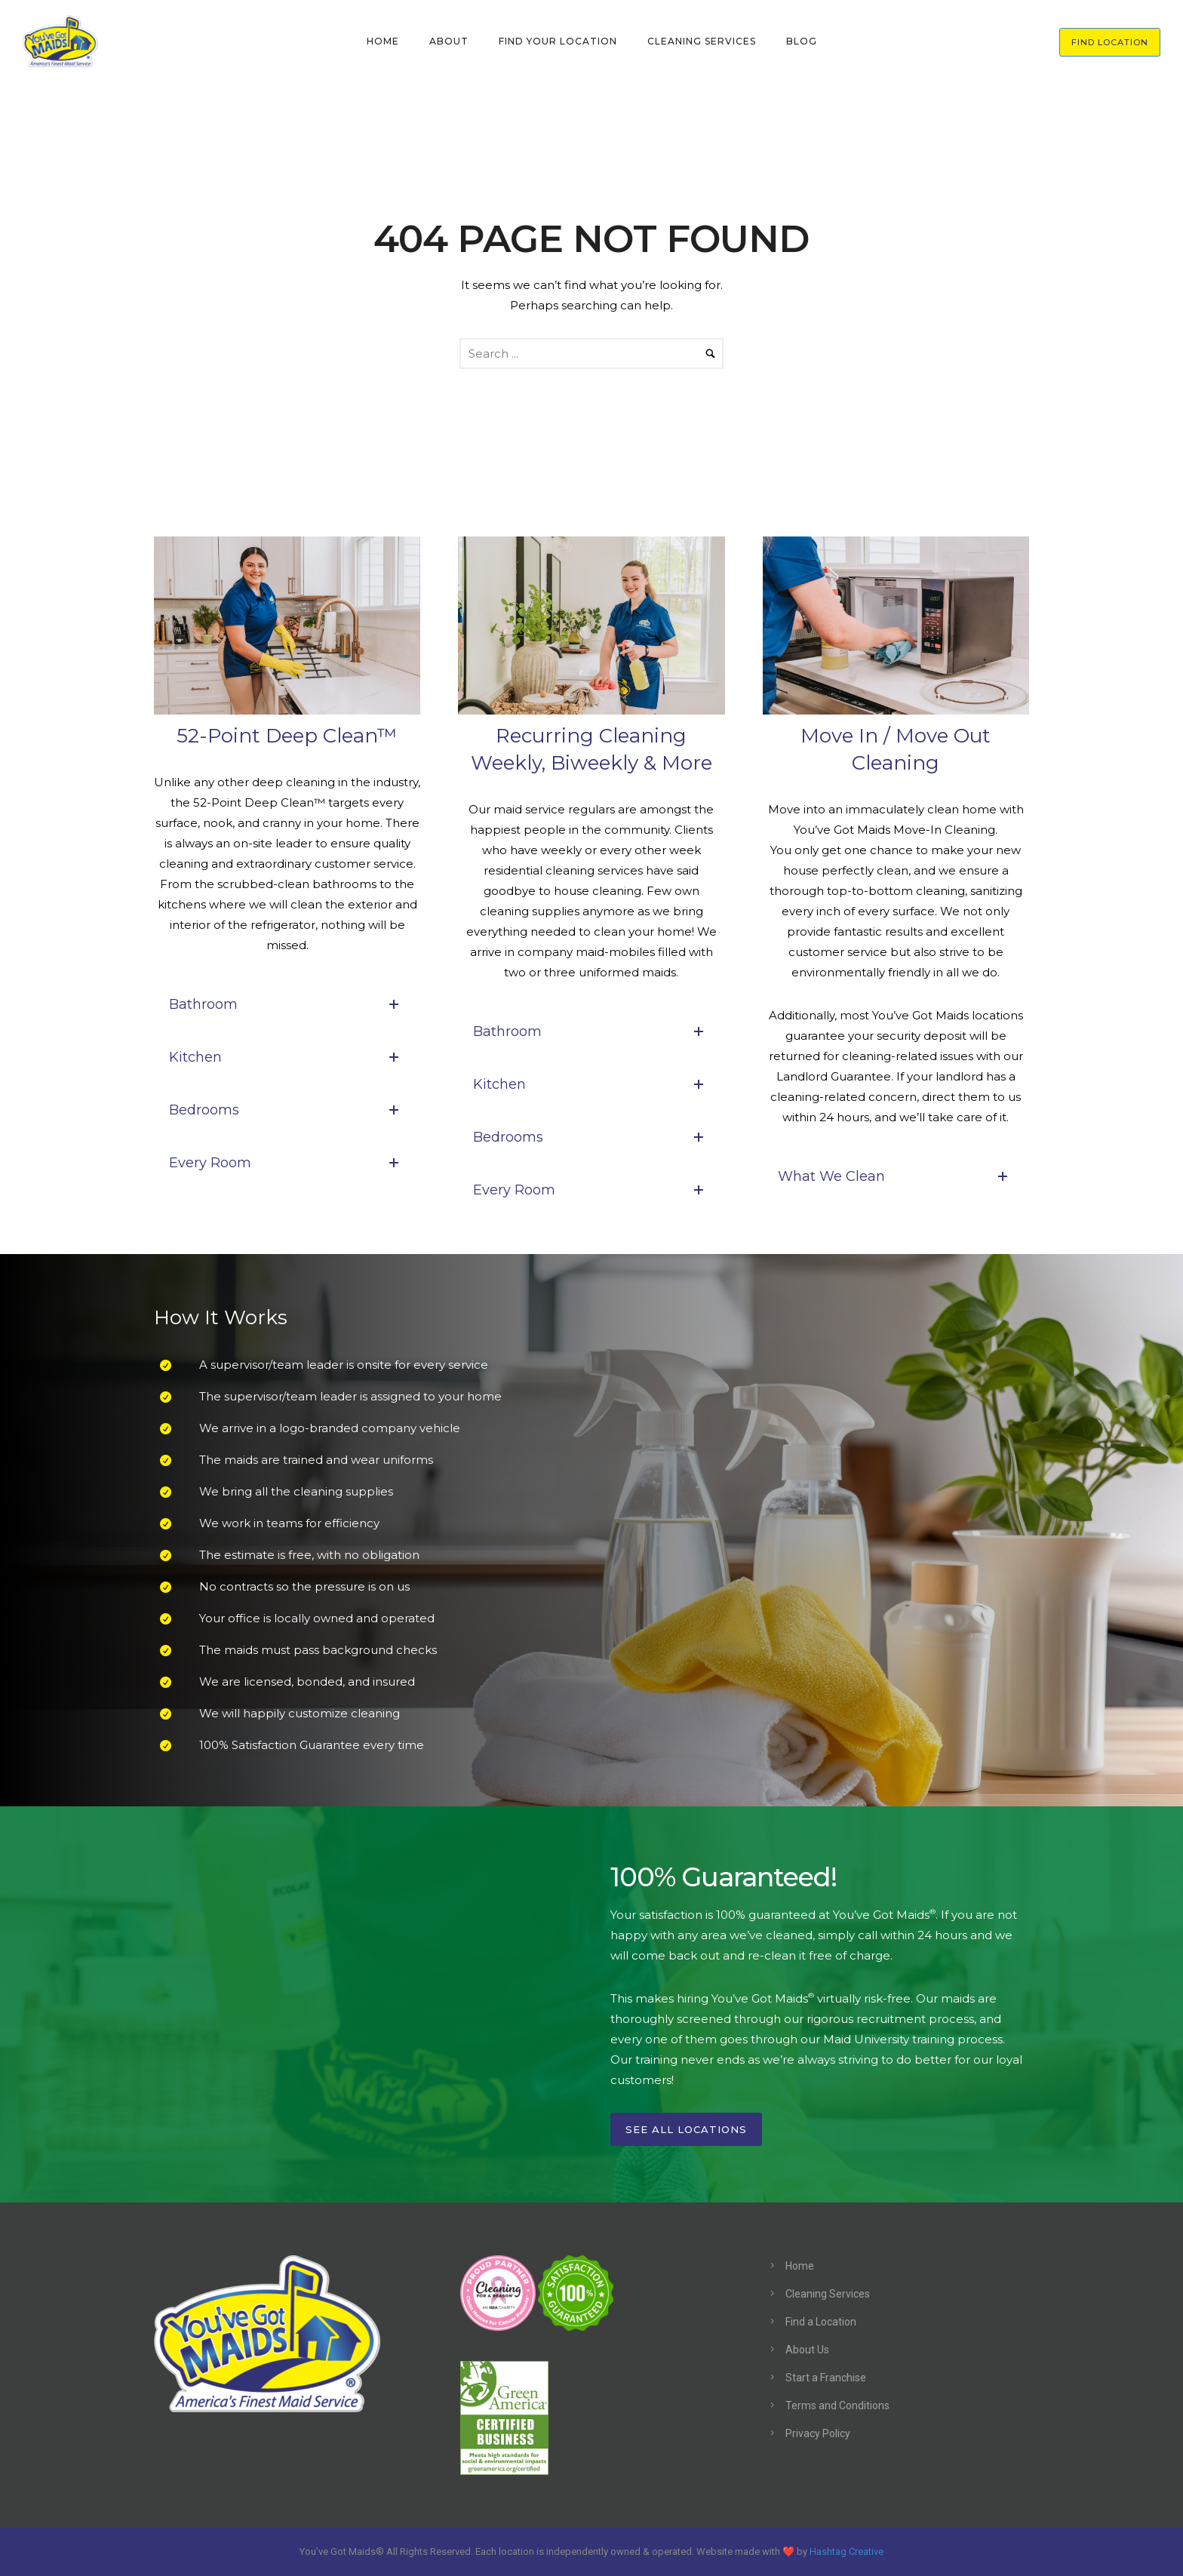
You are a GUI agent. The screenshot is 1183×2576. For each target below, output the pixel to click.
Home (799, 2266)
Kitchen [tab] (287, 1057)
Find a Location (820, 2322)
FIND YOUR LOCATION (558, 41)
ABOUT (449, 41)
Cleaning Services (827, 2294)
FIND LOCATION (1109, 42)
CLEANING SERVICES (701, 41)
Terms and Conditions (837, 2405)
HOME (383, 41)
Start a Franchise (825, 2378)
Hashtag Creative (846, 2551)
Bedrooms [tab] (287, 1110)
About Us (807, 2350)
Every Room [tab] (287, 1162)
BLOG (801, 41)
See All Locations (686, 2129)
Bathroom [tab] (287, 1004)
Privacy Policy (817, 2433)
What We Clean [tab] (896, 1176)
